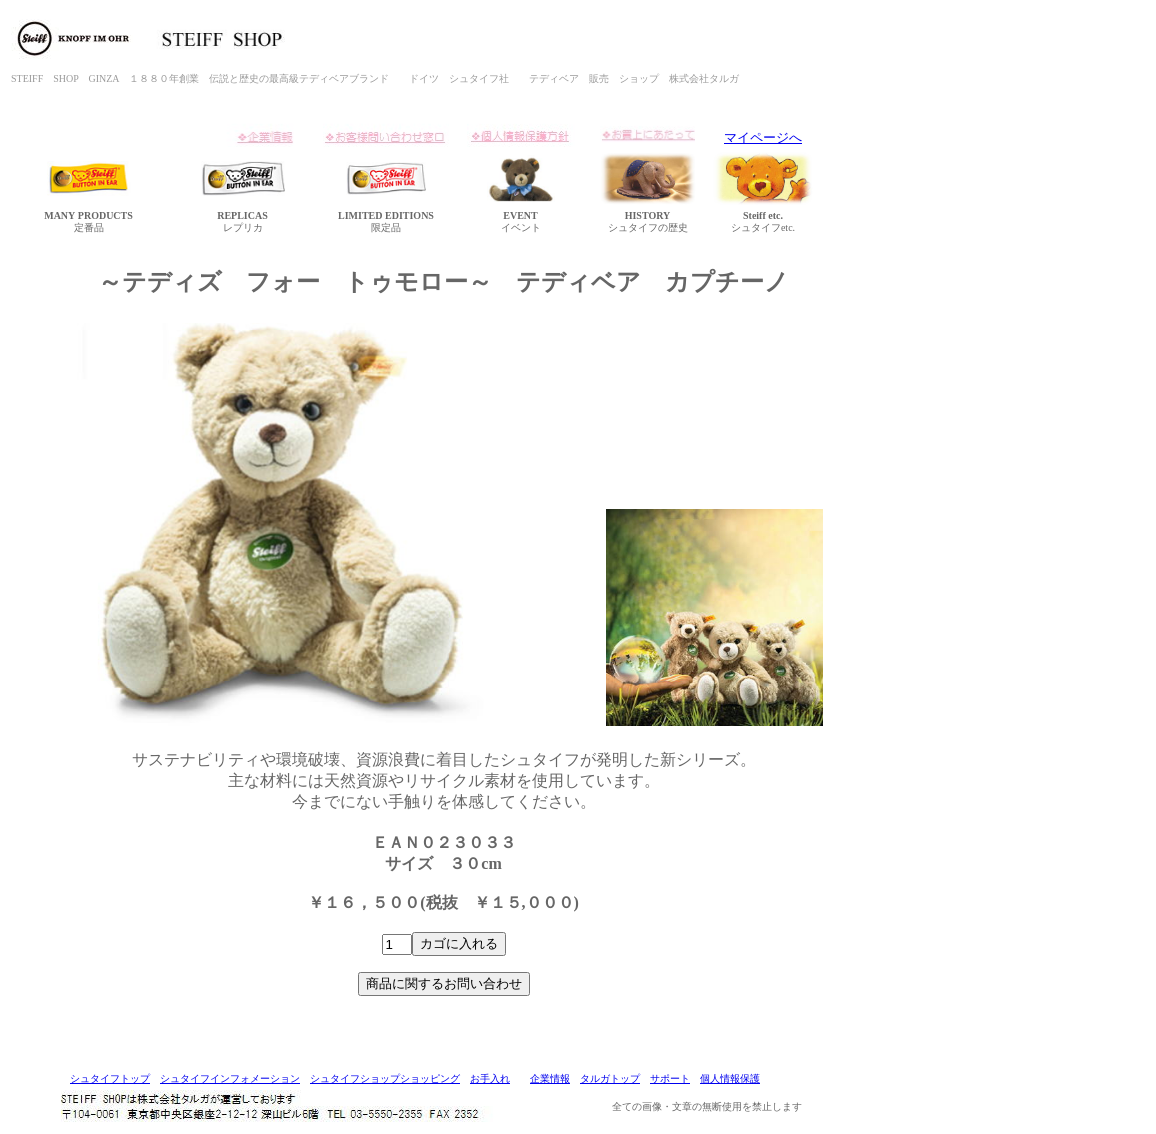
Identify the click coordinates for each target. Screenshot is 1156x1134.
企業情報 (550, 1078)
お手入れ (490, 1078)
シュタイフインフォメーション (230, 1078)
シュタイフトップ (110, 1078)
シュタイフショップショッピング (385, 1078)
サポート (670, 1078)
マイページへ (763, 137)
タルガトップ (610, 1078)
